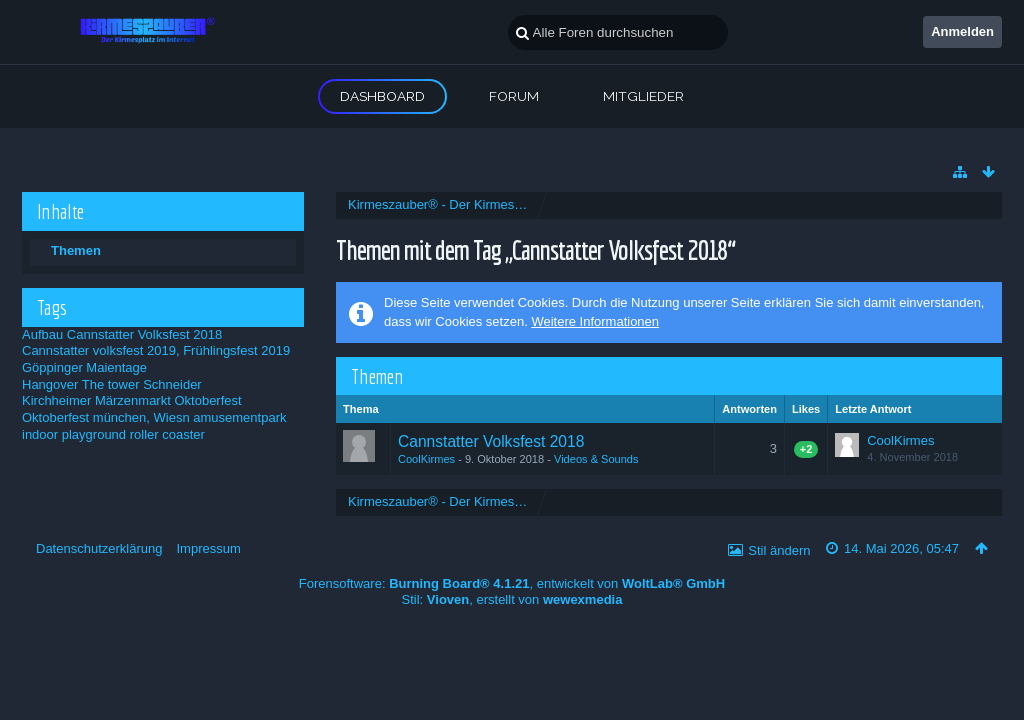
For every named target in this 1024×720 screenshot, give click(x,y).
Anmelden (962, 31)
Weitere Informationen (595, 321)
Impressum (208, 548)
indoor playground (74, 434)
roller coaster (167, 434)
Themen (76, 250)
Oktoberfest (207, 400)
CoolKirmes (426, 459)
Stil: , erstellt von (512, 599)
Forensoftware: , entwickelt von (512, 583)
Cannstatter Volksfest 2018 (144, 334)
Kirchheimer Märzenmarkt (96, 400)
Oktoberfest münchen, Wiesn (106, 417)
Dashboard (382, 96)
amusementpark (239, 417)
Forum (514, 96)
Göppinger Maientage (84, 367)
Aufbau (42, 334)
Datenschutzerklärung (99, 548)
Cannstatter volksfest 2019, (101, 350)
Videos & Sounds (596, 459)
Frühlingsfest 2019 (236, 350)
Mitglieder (643, 96)
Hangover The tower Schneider (112, 384)
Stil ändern (779, 550)
